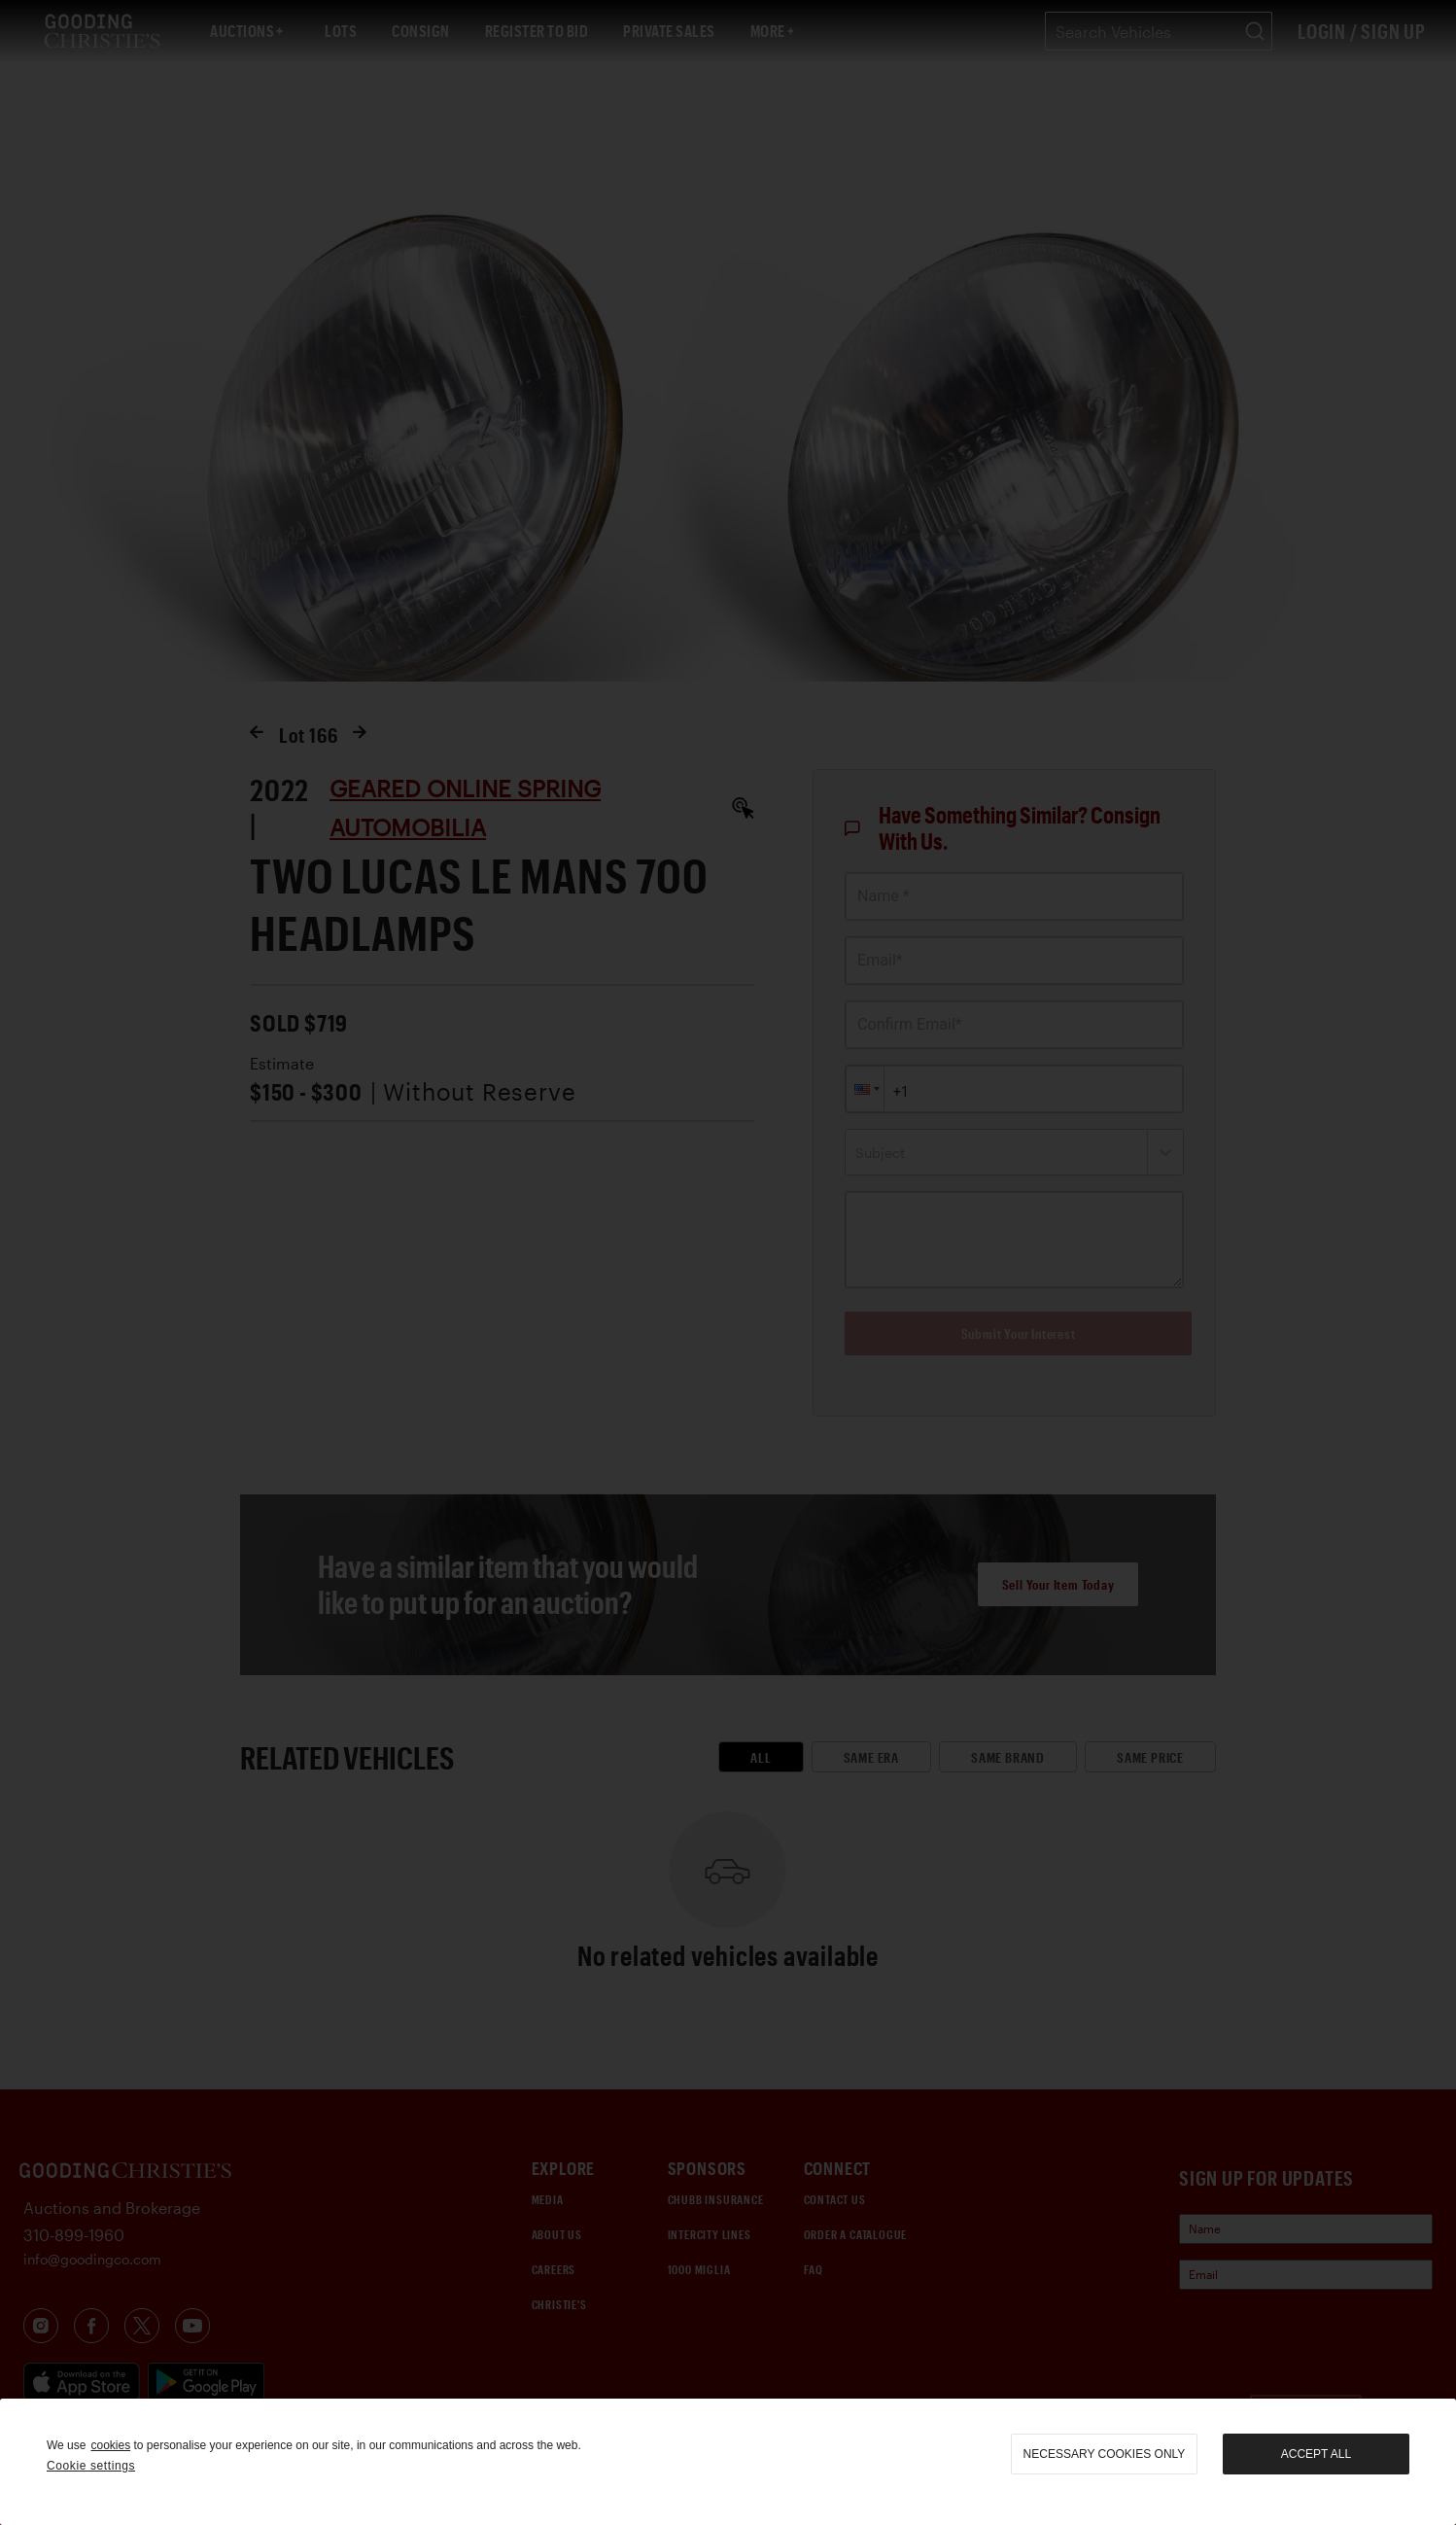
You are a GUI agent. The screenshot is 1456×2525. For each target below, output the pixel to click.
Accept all (1316, 2454)
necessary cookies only (1104, 2454)
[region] (728, 2462)
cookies (110, 2445)
